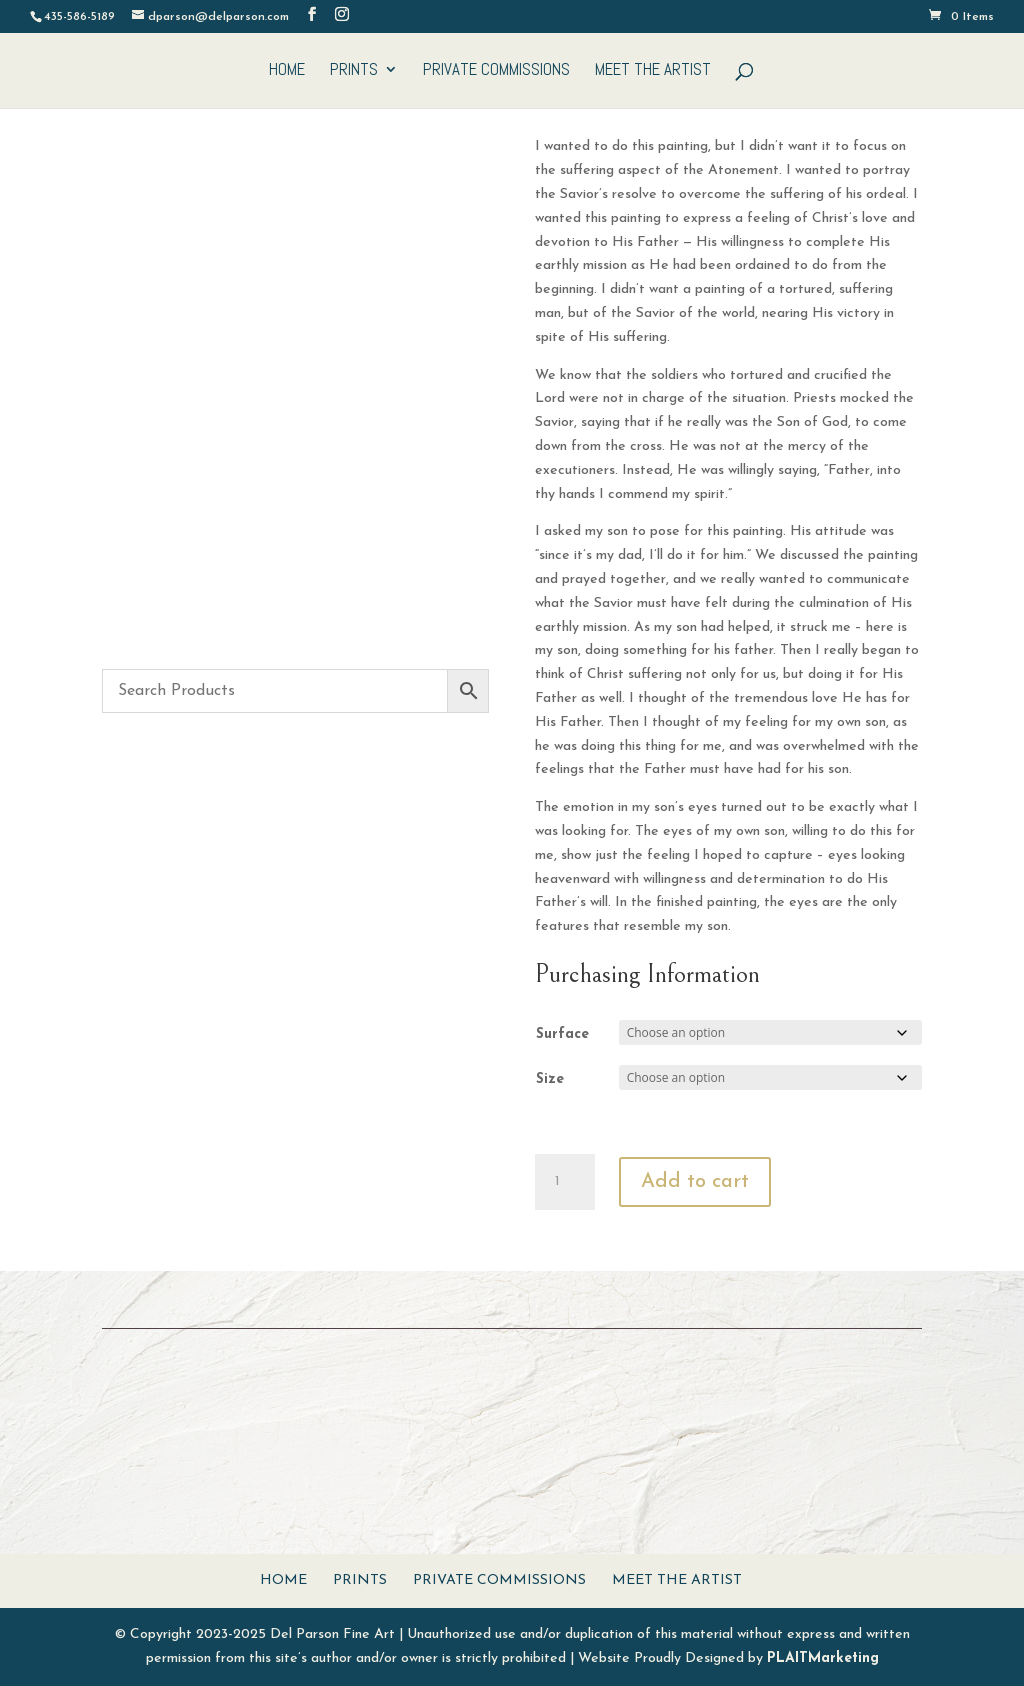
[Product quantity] (565, 1182)
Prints (354, 71)
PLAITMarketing (823, 1658)
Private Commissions (496, 71)
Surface (562, 1034)
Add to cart (695, 1182)
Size (550, 1079)
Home (287, 71)
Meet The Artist (653, 71)
